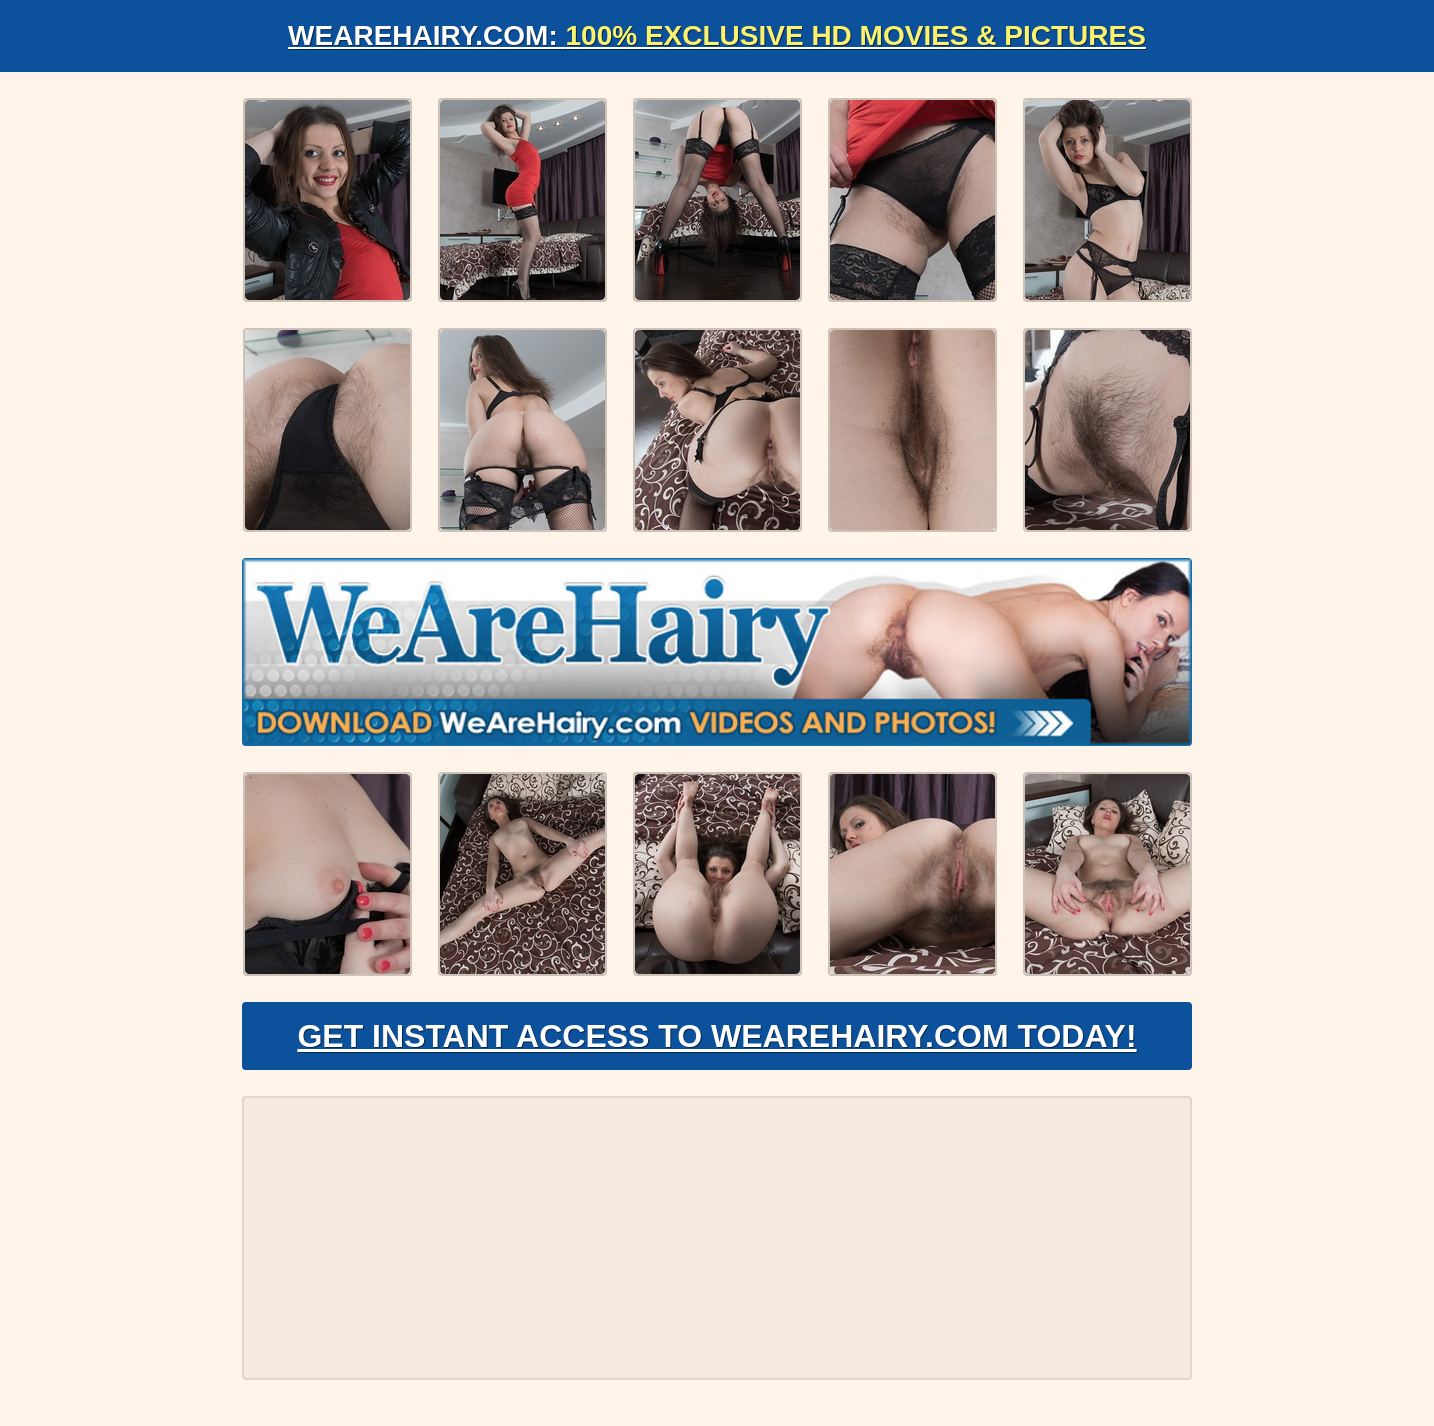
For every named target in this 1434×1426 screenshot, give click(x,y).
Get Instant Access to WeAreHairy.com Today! (716, 1036)
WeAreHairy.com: (717, 35)
